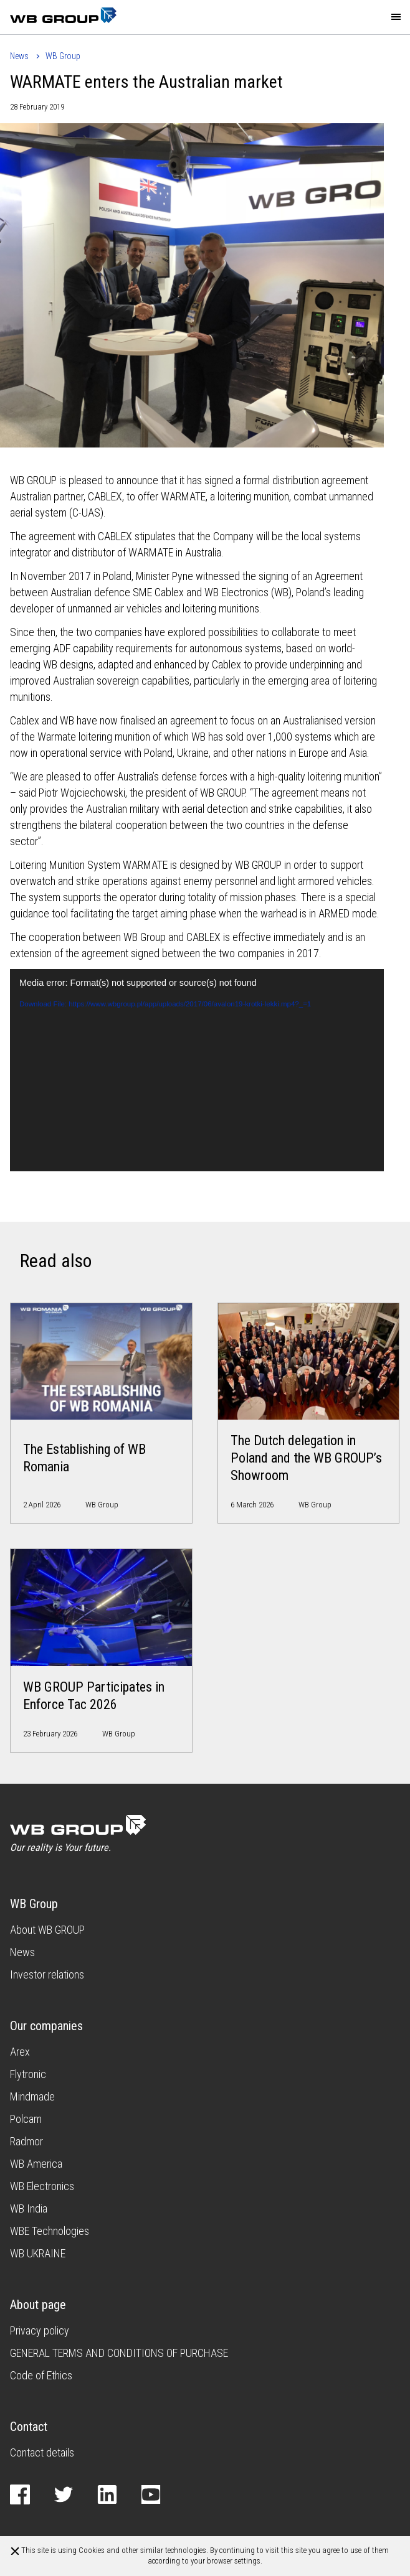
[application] (197, 1070)
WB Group (62, 56)
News (19, 56)
